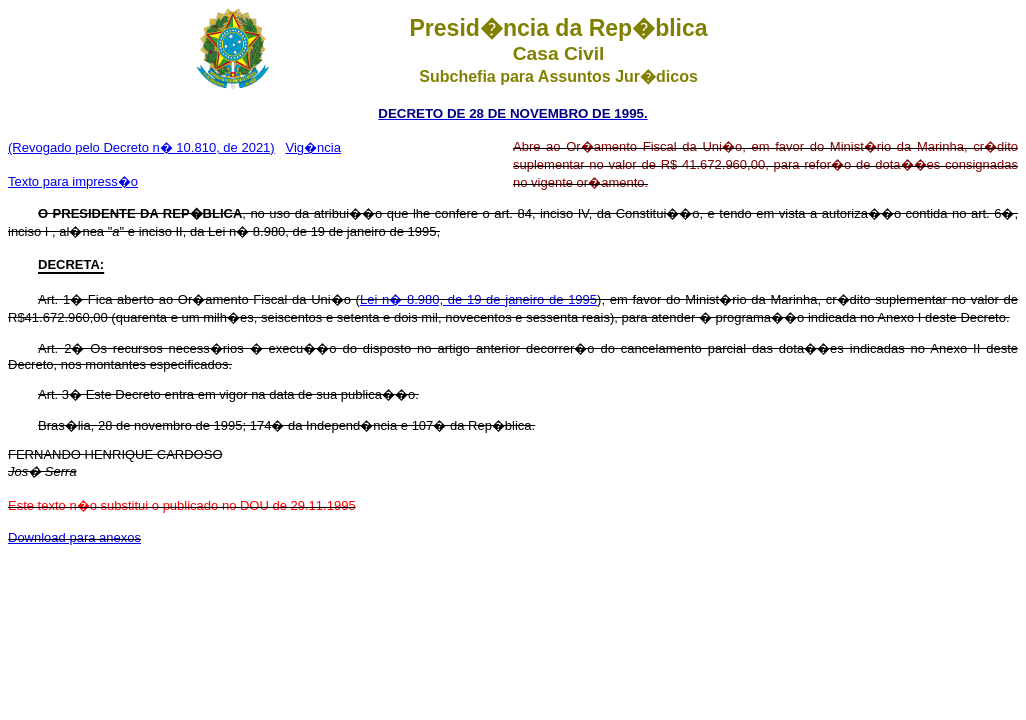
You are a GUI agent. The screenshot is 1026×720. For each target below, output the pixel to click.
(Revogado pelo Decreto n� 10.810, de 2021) (141, 147)
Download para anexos (74, 537)
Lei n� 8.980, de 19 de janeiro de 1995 (478, 299)
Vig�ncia (313, 147)
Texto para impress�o (73, 181)
